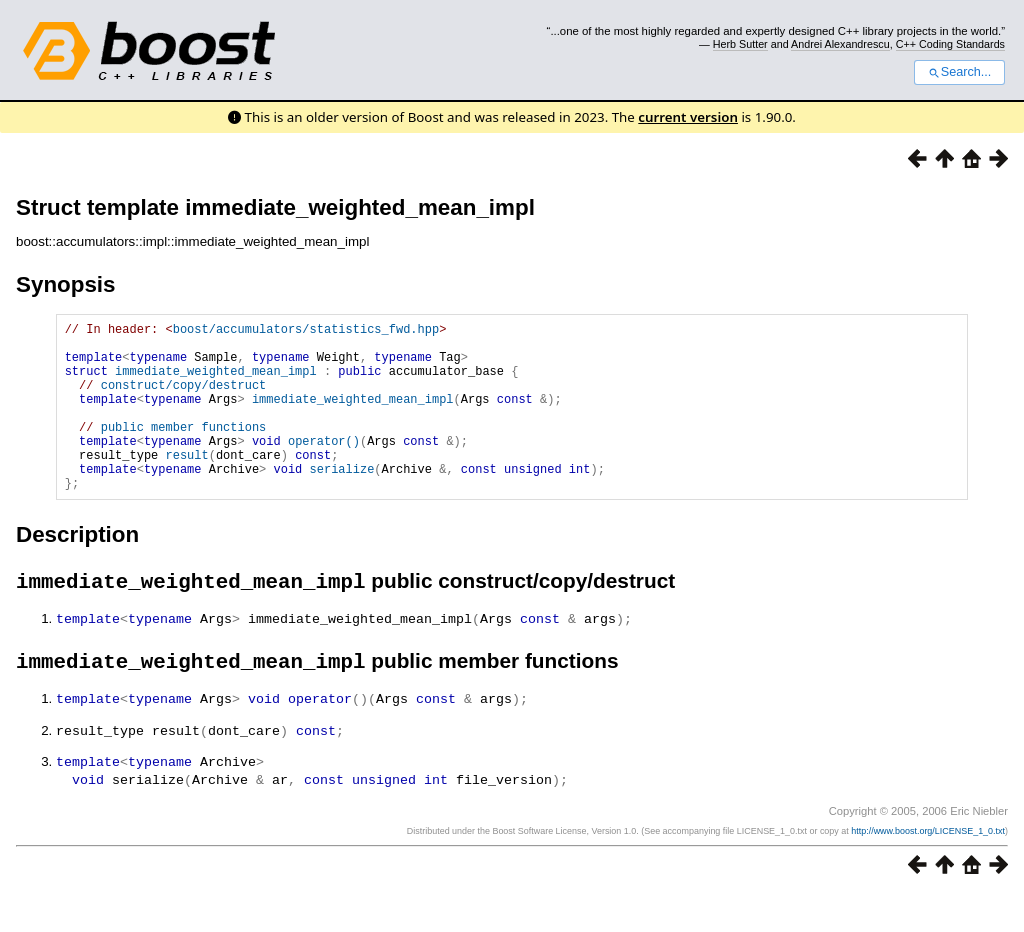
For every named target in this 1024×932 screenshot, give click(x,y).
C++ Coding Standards (950, 44)
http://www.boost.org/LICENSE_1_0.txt (928, 869)
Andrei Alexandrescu (840, 44)
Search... (959, 72)
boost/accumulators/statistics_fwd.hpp (306, 331)
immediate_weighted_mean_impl (216, 382)
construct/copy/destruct (184, 399)
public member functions (184, 450)
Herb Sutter (740, 44)
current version (688, 117)
